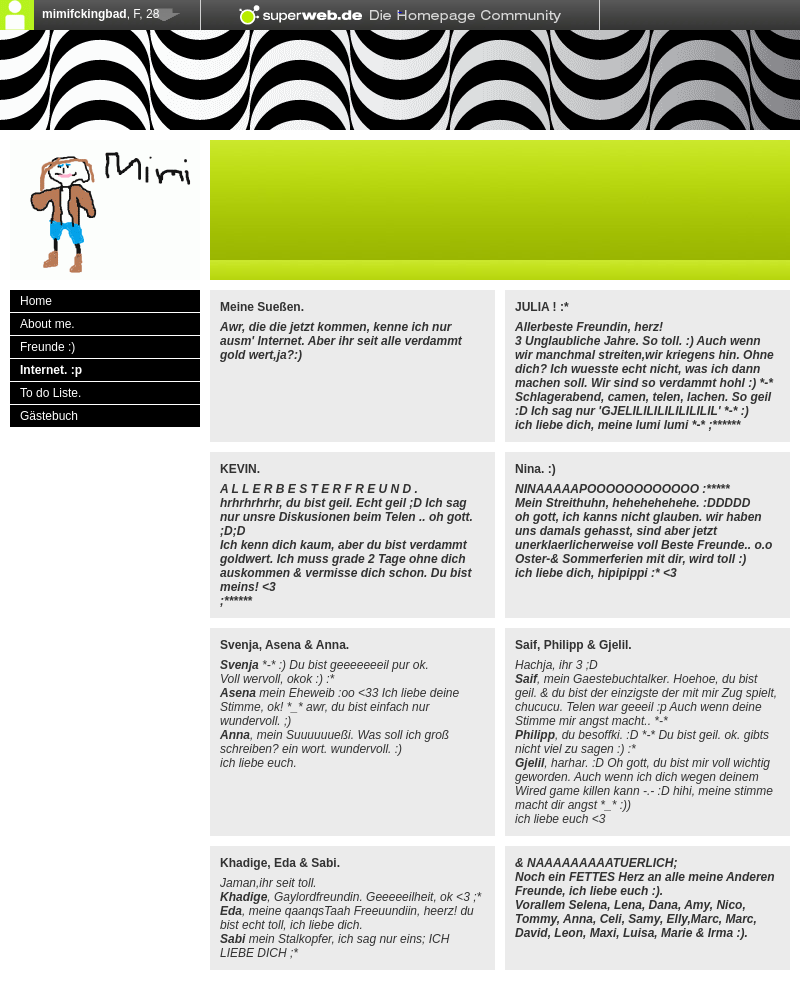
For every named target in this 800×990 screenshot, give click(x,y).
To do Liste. (50, 393)
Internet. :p (51, 370)
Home (36, 301)
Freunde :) (47, 347)
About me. (47, 324)
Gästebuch (49, 416)
